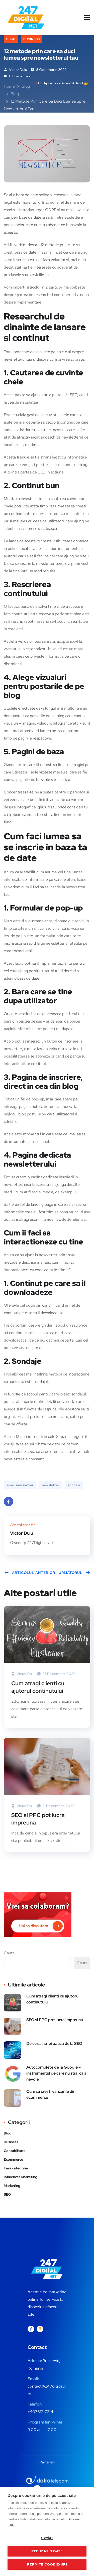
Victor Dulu (15, 69)
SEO (7, 2194)
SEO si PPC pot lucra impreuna (38, 1819)
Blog (11, 39)
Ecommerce (13, 2159)
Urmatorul (74, 1572)
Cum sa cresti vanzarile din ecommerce (50, 2094)
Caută (9, 1953)
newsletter (50, 1485)
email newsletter (20, 1485)
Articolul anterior (29, 1572)
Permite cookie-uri (47, 2564)
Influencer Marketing (20, 2177)
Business (31, 39)
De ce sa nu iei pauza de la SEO (54, 2043)
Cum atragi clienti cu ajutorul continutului (37, 1687)
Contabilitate (15, 2150)
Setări (47, 2538)
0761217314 (42, 2411)
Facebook (8, 1503)
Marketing (12, 2185)
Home (9, 86)
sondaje (74, 1485)
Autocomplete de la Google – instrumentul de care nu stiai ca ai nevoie (56, 2073)
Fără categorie (16, 2168)
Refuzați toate (47, 2551)
